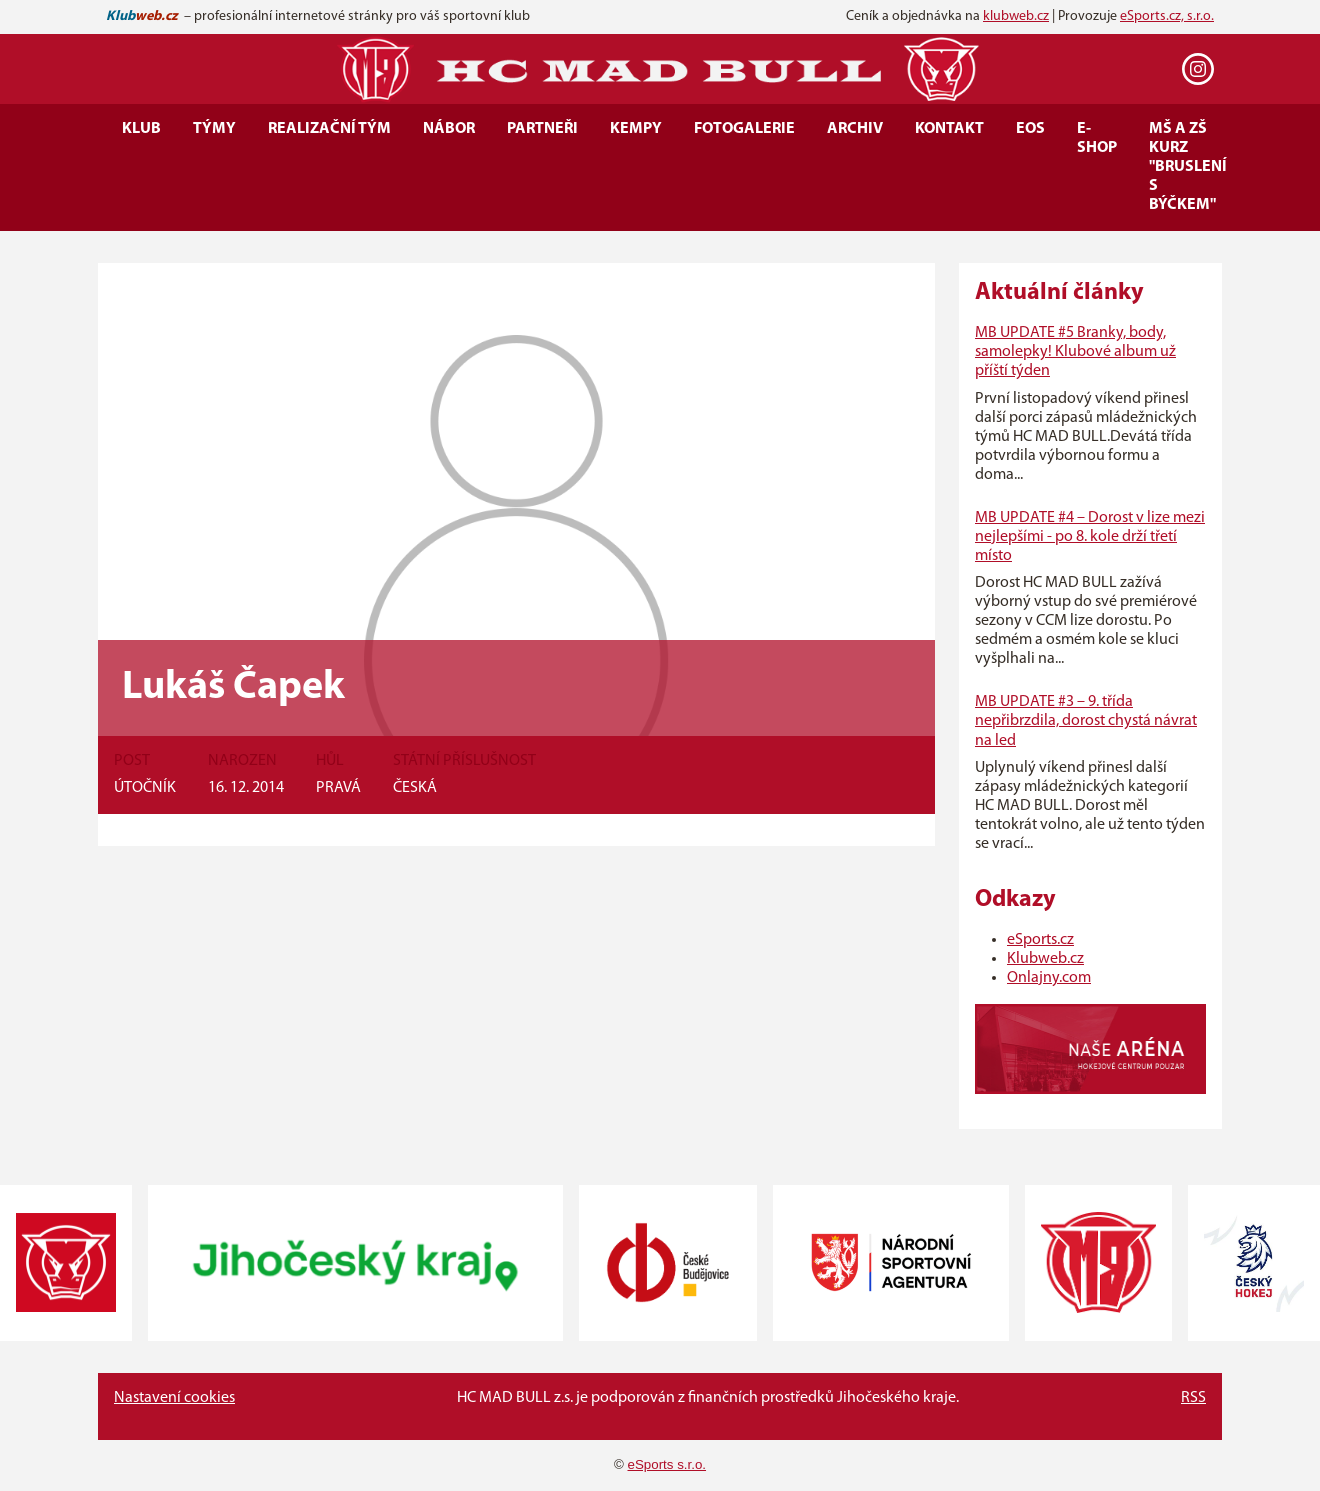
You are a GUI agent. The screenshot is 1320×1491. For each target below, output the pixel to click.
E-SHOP (1097, 138)
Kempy (636, 129)
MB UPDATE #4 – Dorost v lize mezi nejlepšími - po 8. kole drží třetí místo (1090, 537)
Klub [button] (141, 129)
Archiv (855, 129)
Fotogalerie (744, 129)
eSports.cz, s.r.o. (1167, 16)
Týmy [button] (214, 129)
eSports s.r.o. (667, 1464)
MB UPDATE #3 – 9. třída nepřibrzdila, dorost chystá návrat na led (1086, 721)
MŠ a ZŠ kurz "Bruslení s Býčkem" (1188, 167)
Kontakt (949, 129)
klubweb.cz (1016, 16)
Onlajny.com (1049, 978)
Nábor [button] (449, 129)
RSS (1193, 1398)
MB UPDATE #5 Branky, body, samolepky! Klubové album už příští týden (1075, 352)
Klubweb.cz (1045, 959)
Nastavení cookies (174, 1398)
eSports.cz (1040, 940)
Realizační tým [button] (329, 129)
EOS (1030, 129)
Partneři (542, 129)
